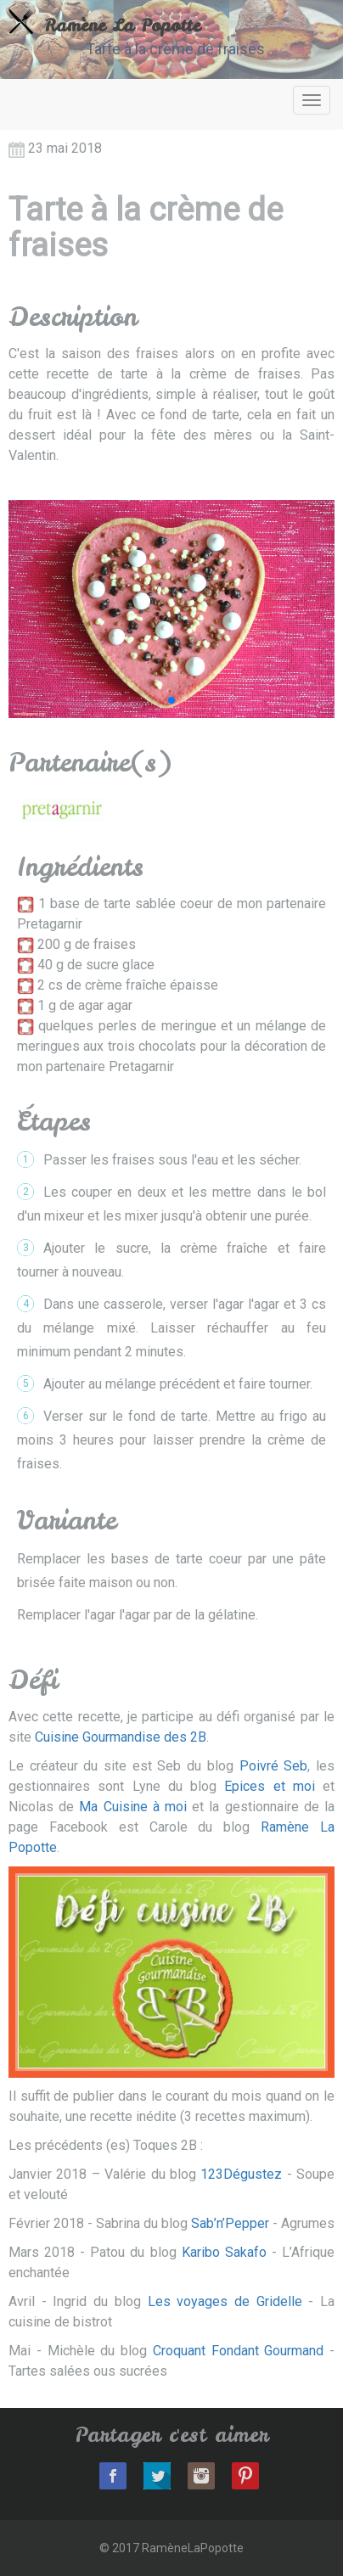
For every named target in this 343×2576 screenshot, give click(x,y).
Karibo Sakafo (224, 2252)
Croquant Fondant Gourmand (238, 2351)
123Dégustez (241, 2174)
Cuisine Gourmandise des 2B (120, 1737)
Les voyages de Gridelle (225, 2301)
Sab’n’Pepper (230, 2223)
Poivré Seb (273, 1766)
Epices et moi (269, 1786)
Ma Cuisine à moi (133, 1807)
